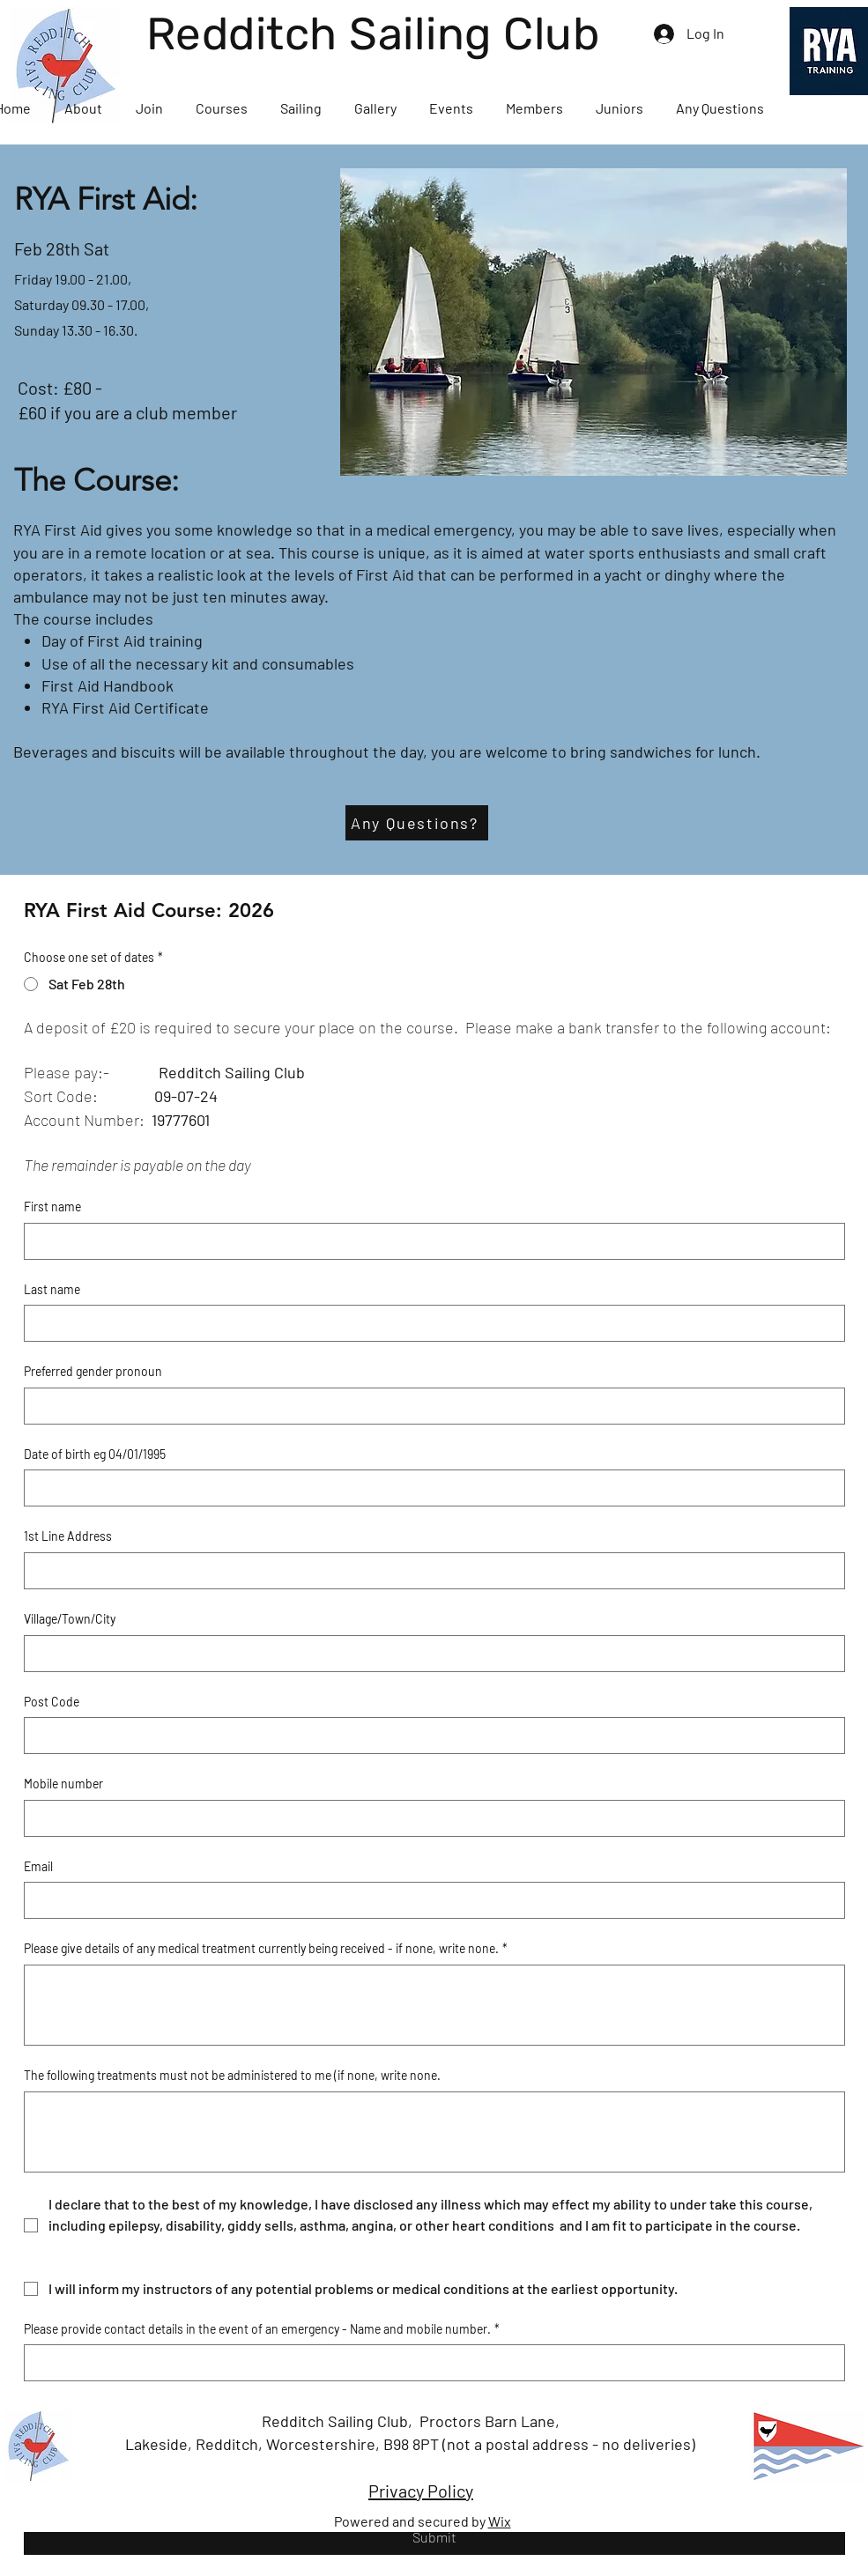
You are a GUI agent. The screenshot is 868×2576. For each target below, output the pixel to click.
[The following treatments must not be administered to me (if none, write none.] (434, 2132)
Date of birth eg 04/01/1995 (95, 1454)
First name (52, 1206)
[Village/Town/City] (429, 1653)
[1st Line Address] (429, 1570)
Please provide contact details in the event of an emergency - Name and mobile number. (262, 2329)
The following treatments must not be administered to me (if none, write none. (232, 2075)
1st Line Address (68, 1536)
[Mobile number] (429, 1818)
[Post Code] (429, 1735)
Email (38, 1866)
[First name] (429, 1241)
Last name (52, 1289)
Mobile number (63, 1783)
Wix (499, 2521)
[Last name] (429, 1323)
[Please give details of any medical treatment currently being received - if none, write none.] (434, 2005)
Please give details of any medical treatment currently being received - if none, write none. (266, 1949)
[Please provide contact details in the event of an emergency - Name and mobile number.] (429, 2362)
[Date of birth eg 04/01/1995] (429, 1488)
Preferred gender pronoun (93, 1371)
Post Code (51, 1701)
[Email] (429, 1900)
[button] (83, 107)
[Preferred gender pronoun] (429, 1406)
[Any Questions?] (416, 822)
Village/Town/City (69, 1618)
